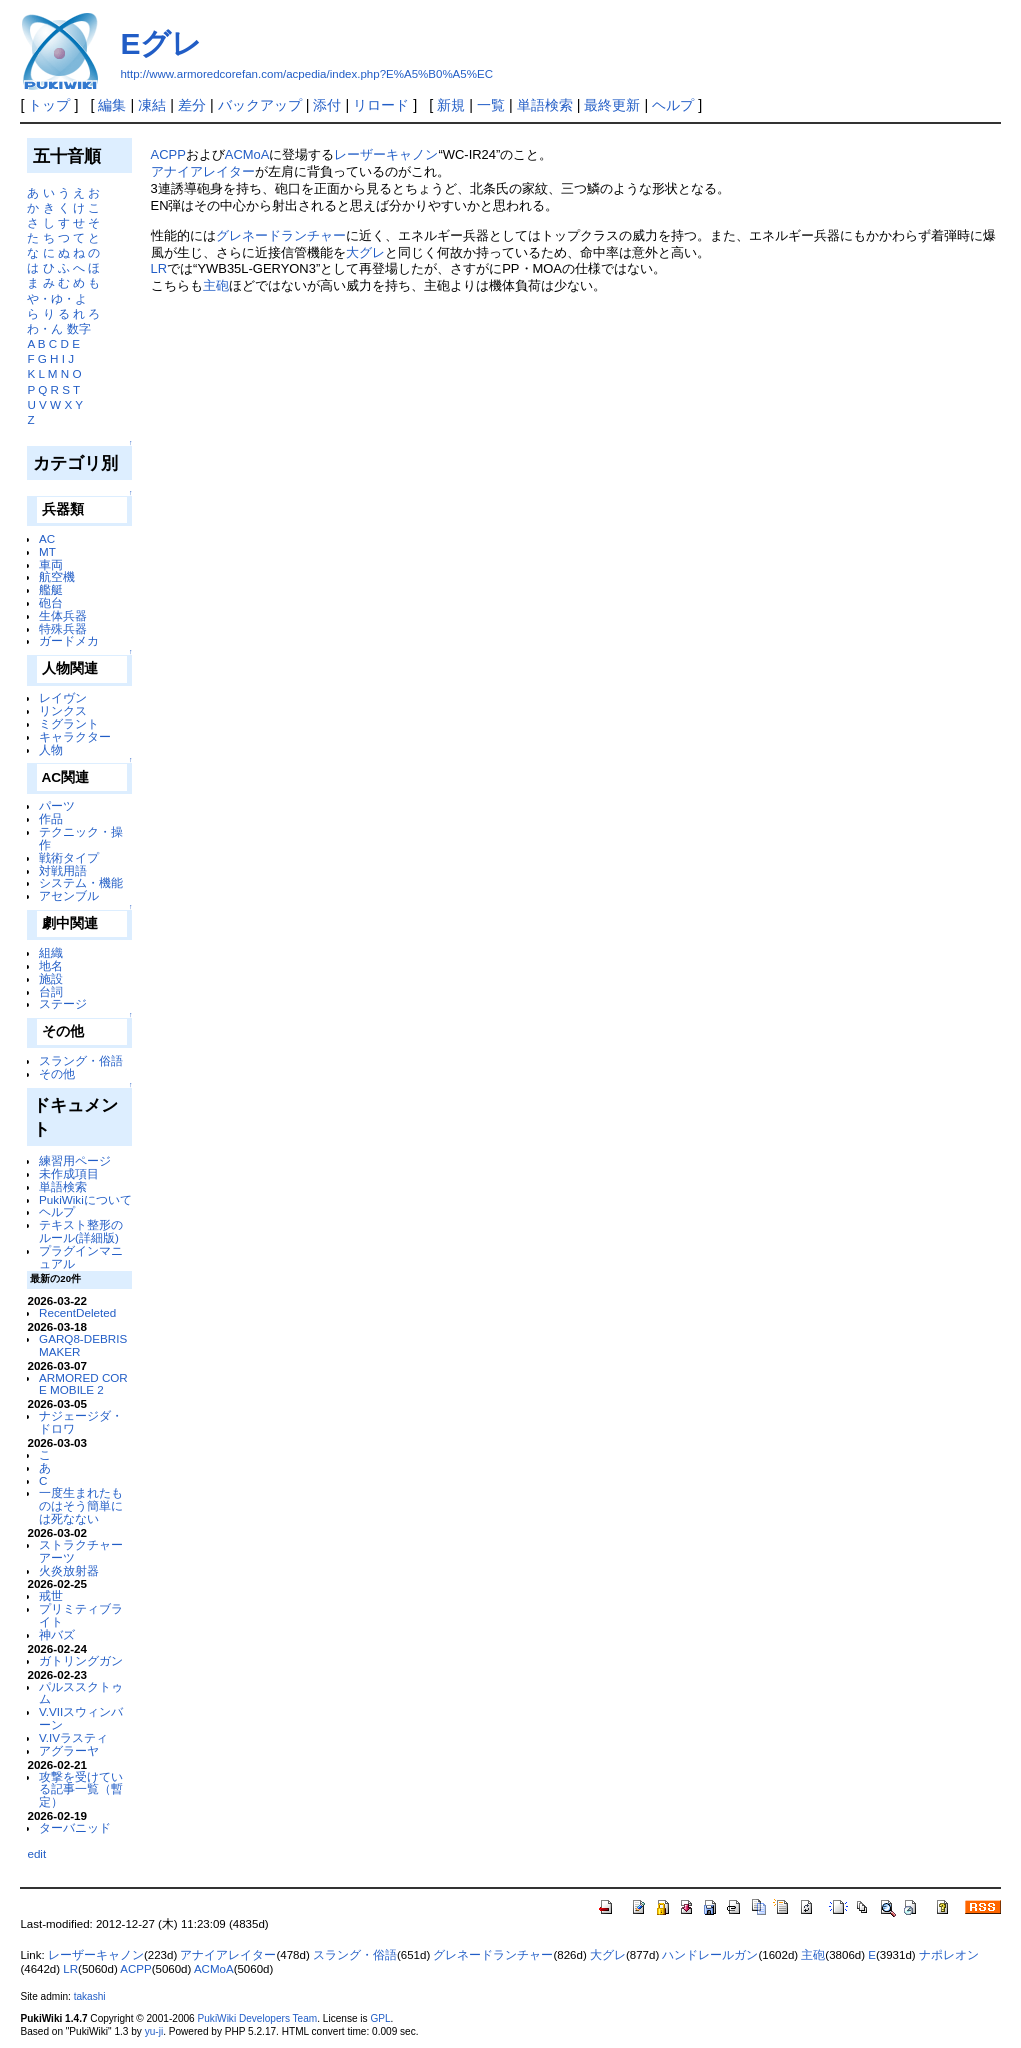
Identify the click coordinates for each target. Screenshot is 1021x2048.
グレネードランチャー (281, 235)
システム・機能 (81, 882)
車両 (51, 564)
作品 (51, 818)
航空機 (57, 576)
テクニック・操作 (81, 838)
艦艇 (51, 589)
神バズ (57, 1634)
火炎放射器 (69, 1570)
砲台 (51, 602)
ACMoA (247, 154)
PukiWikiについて (85, 1199)
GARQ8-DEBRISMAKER (83, 1345)
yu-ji (154, 2031)
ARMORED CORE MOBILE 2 (83, 1384)
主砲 (216, 285)
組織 (51, 952)
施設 (51, 978)
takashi (90, 1996)
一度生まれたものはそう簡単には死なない (81, 1505)
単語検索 (545, 105)
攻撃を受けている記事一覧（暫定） (81, 1789)
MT (47, 551)
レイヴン (63, 697)
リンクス (63, 710)
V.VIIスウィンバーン (81, 1718)
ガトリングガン (81, 1660)
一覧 (491, 105)
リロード (381, 105)
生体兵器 (63, 615)
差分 (192, 105)
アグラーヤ (69, 1750)
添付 (327, 105)
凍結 (152, 105)
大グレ (365, 252)
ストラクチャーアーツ (81, 1551)
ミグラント (69, 723)
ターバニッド (75, 1827)
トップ (49, 105)
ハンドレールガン (710, 1955)
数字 (79, 328)
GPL (380, 2018)
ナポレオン (949, 1955)
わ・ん (45, 328)
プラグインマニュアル (81, 1257)
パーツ (57, 805)
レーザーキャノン (386, 154)
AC (47, 538)
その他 (57, 1073)
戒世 (51, 1595)
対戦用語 (63, 870)
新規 (451, 105)
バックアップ (260, 105)
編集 (112, 105)
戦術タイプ (69, 857)
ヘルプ (673, 105)
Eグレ (161, 43)
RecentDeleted (77, 1312)
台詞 (51, 991)
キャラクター (75, 736)
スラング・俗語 (81, 1060)
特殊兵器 (63, 628)
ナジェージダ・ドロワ (81, 1422)
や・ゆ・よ (57, 298)
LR (159, 268)
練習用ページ (75, 1160)
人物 (51, 749)
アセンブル (69, 895)
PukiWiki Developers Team (258, 2018)
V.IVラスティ (73, 1737)
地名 (51, 965)
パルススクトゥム (81, 1693)
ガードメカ (69, 640)
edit (36, 1853)
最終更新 (612, 105)
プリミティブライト (81, 1615)
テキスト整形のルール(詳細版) (81, 1231)
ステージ (63, 1003)
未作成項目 (69, 1173)
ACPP (168, 154)
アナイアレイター (203, 171)
